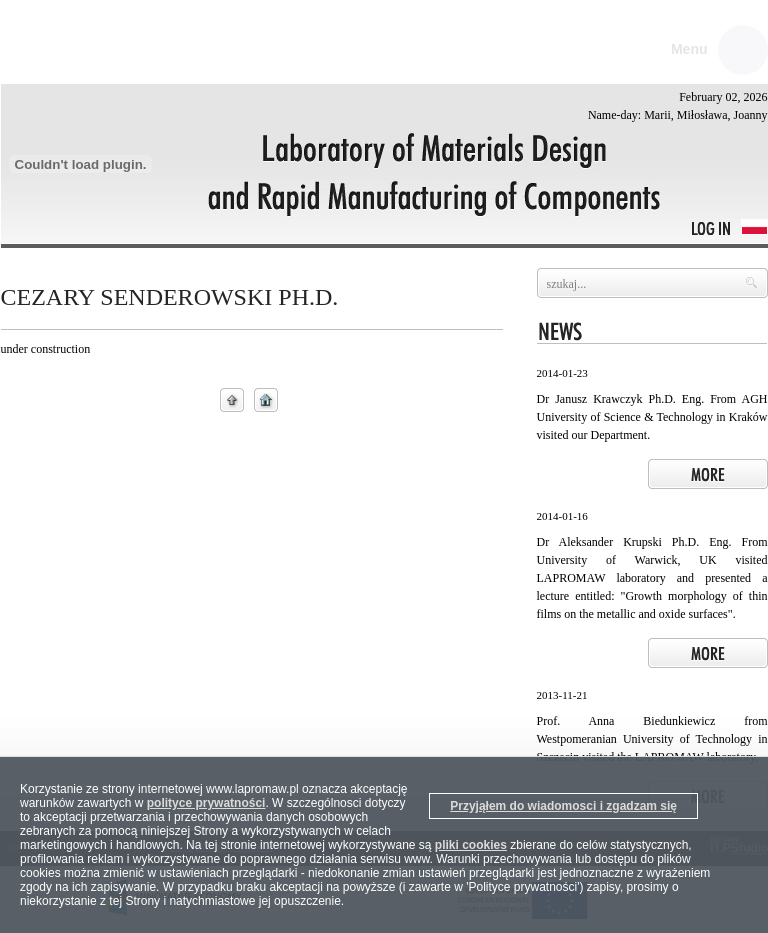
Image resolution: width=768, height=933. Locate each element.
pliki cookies (471, 845)
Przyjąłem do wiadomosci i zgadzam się (563, 806)
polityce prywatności (206, 803)
